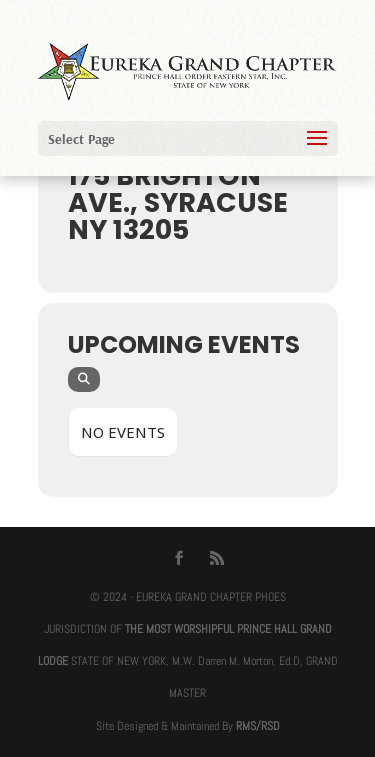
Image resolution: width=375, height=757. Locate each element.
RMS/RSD (258, 726)
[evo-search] (84, 379)
